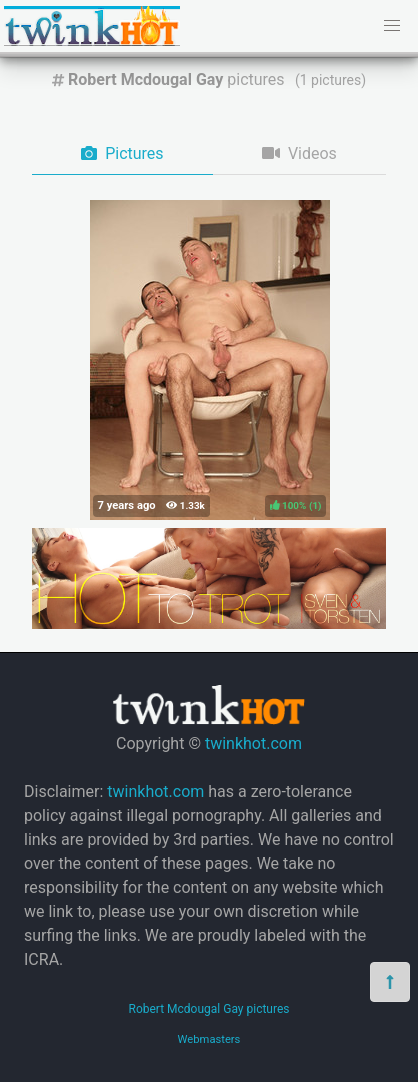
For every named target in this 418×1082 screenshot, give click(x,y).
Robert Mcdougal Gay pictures (208, 1009)
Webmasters (209, 1039)
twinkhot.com (253, 743)
